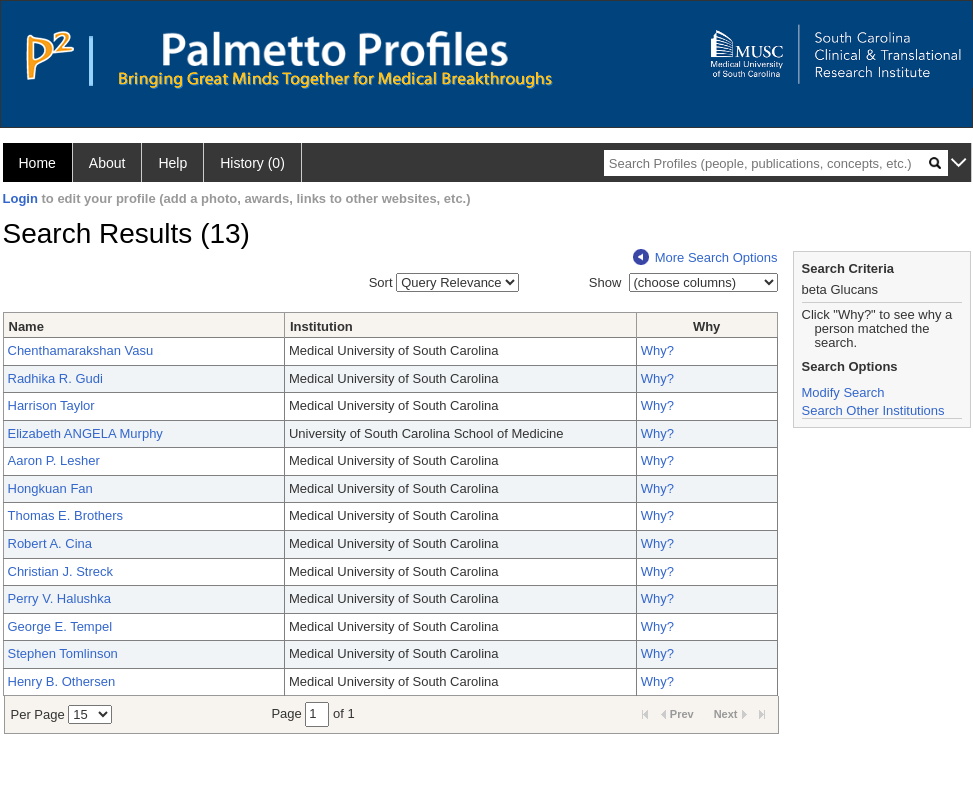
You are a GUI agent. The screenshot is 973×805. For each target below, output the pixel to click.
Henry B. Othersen (62, 681)
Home (37, 163)
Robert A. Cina (50, 543)
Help (172, 163)
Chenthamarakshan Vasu (81, 350)
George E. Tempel (60, 626)
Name (26, 326)
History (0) (252, 163)
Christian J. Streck (60, 571)
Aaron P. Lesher (54, 460)
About (107, 163)
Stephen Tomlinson (63, 653)
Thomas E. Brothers (66, 515)
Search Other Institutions (873, 410)
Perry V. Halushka (60, 598)
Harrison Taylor (51, 405)
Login (20, 198)
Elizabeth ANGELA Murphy (85, 433)
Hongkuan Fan (50, 488)
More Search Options (705, 257)
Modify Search (843, 392)
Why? (657, 350)
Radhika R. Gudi (55, 378)
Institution (321, 326)
